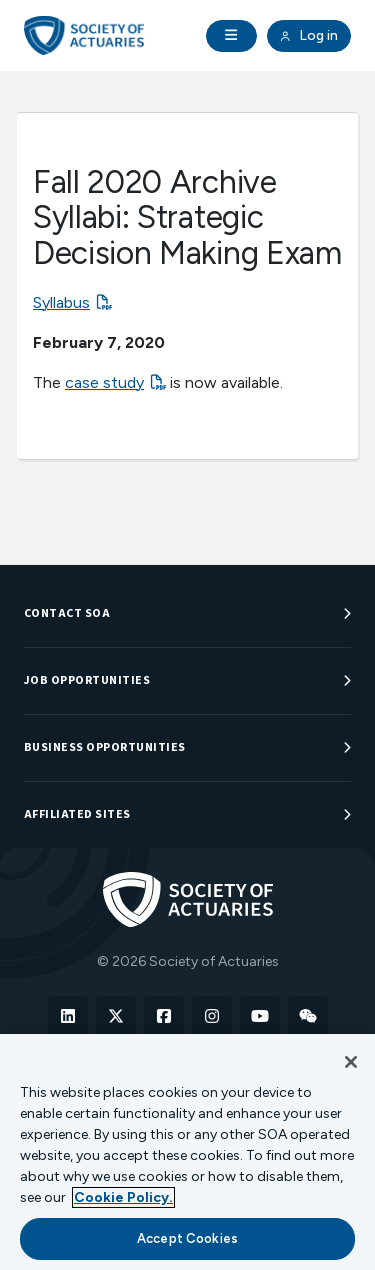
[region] (187, 1152)
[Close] (351, 1062)
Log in (309, 36)
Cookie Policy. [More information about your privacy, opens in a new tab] (123, 1197)
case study (104, 382)
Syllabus (61, 302)
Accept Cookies (187, 1238)
